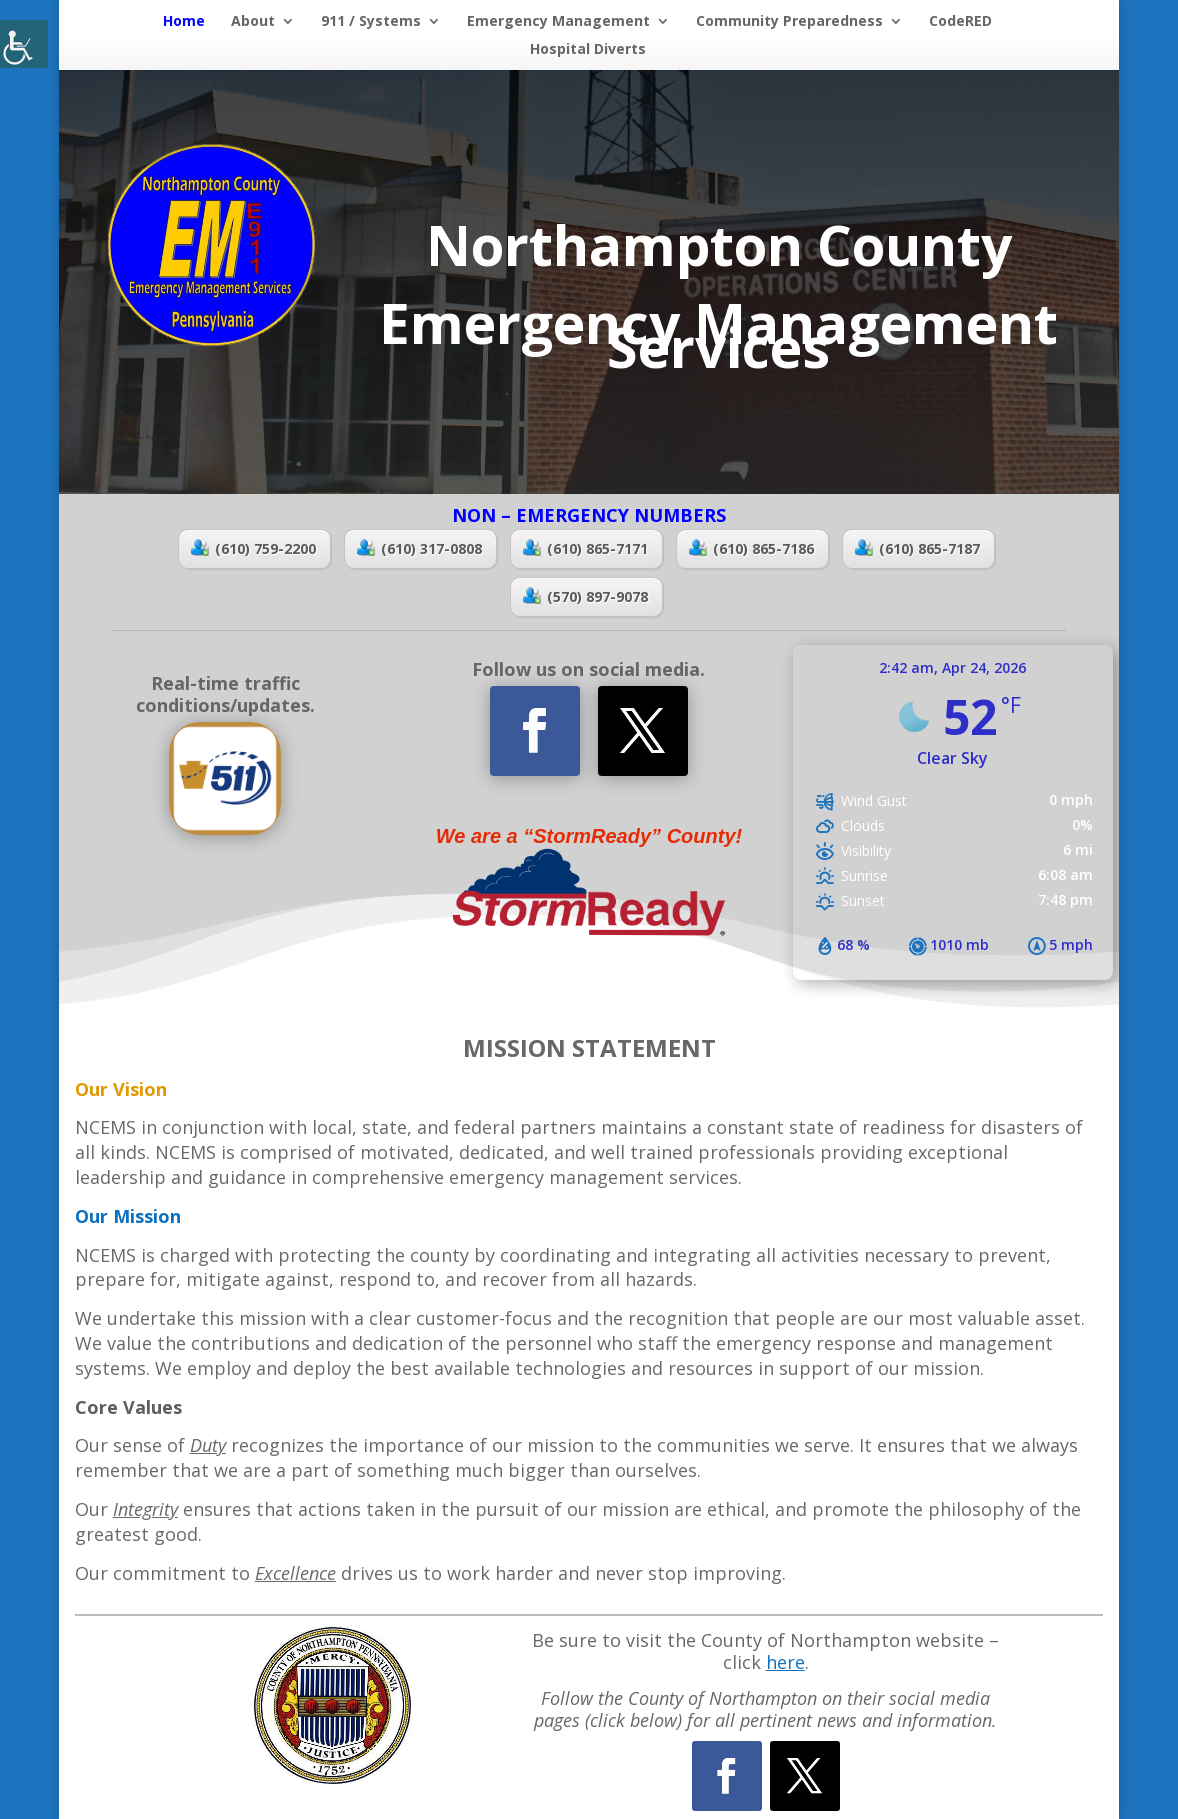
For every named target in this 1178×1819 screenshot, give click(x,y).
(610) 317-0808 (419, 548)
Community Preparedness (789, 22)
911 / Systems (371, 22)
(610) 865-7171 (585, 548)
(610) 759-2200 (253, 548)
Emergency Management (558, 22)
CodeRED (960, 22)
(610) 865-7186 (751, 548)
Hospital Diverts (588, 50)
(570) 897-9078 (585, 596)
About (253, 22)
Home (184, 22)
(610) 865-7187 (917, 548)
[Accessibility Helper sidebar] (24, 44)
